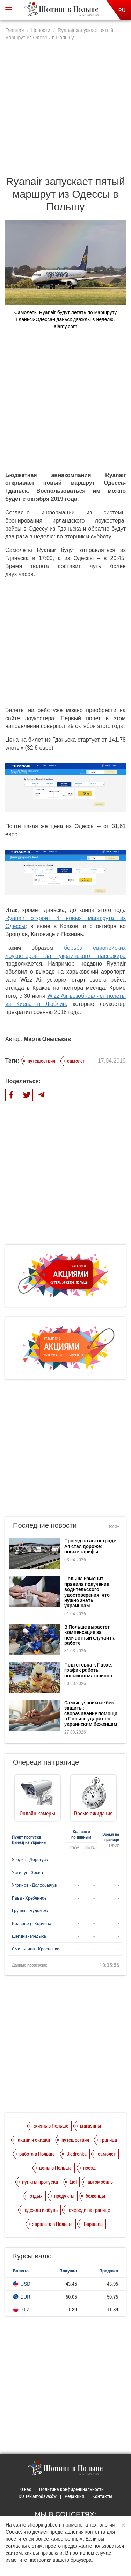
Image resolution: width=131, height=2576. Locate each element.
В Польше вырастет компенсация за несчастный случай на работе (90, 1634)
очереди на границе (89, 2209)
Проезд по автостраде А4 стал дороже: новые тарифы (90, 1546)
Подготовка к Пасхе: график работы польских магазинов (88, 1670)
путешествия (41, 1060)
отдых (36, 2195)
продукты (64, 2195)
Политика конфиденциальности (71, 2489)
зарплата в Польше (52, 2223)
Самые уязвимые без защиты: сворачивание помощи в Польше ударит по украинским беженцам (90, 1713)
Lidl (73, 2181)
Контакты (102, 2496)
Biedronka (76, 2153)
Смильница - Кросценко (35, 1948)
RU (121, 10)
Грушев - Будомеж (30, 1910)
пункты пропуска (40, 2181)
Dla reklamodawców (38, 2496)
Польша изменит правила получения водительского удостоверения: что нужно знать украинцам (87, 1592)
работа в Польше (37, 2153)
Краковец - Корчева (31, 1923)
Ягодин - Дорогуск (30, 1859)
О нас (25, 2489)
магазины (90, 2125)
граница (108, 2139)
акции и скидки (34, 2139)
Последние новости (45, 1525)
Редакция (74, 2496)
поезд (89, 2167)
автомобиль (100, 2181)
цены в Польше (55, 2167)
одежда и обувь (41, 2209)
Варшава (93, 2223)
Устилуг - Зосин (27, 1872)
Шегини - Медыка (29, 1936)
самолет (76, 1060)
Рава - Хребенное (29, 1898)
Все (114, 1526)
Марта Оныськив (47, 1039)
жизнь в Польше (51, 2125)
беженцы (95, 2195)
